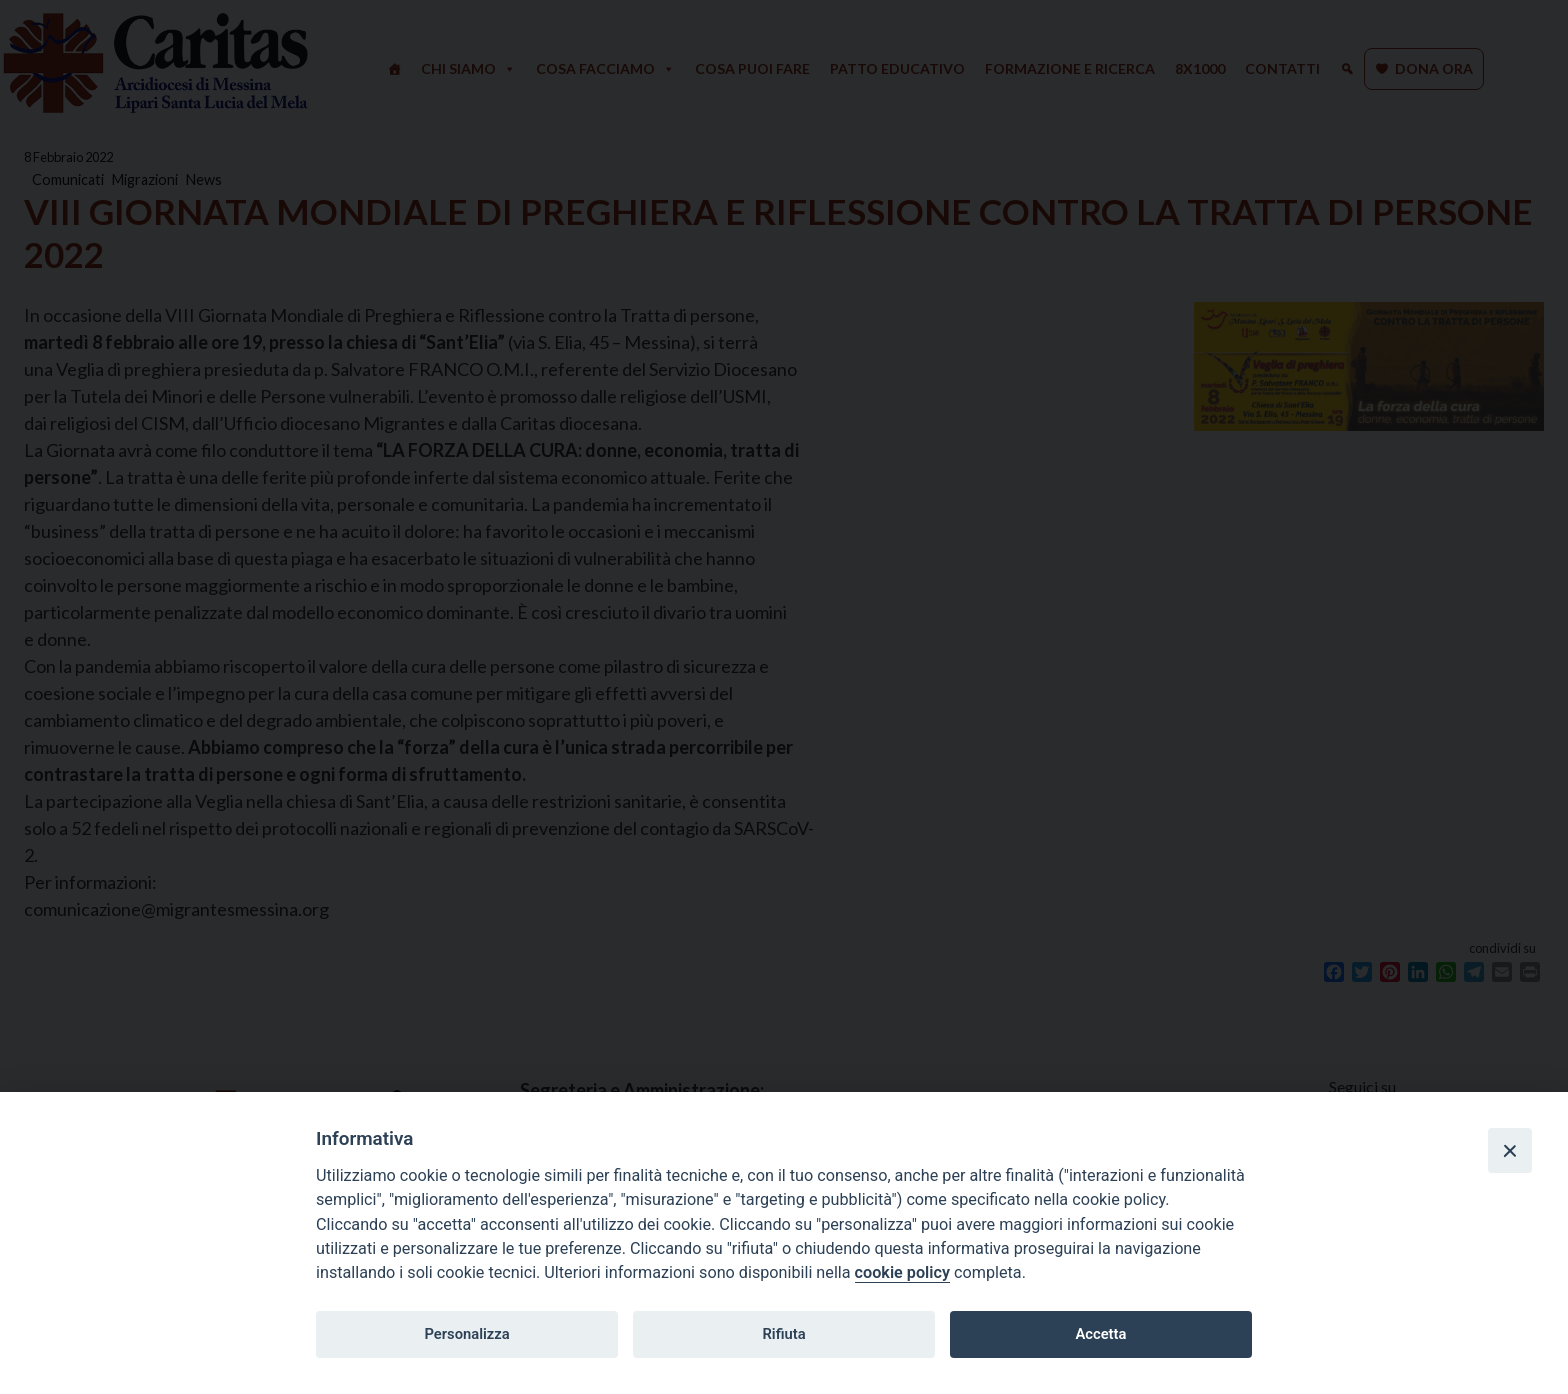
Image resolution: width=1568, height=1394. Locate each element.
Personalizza (466, 1334)
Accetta (1100, 1334)
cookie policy (902, 1272)
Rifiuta (783, 1334)
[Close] (1510, 1150)
